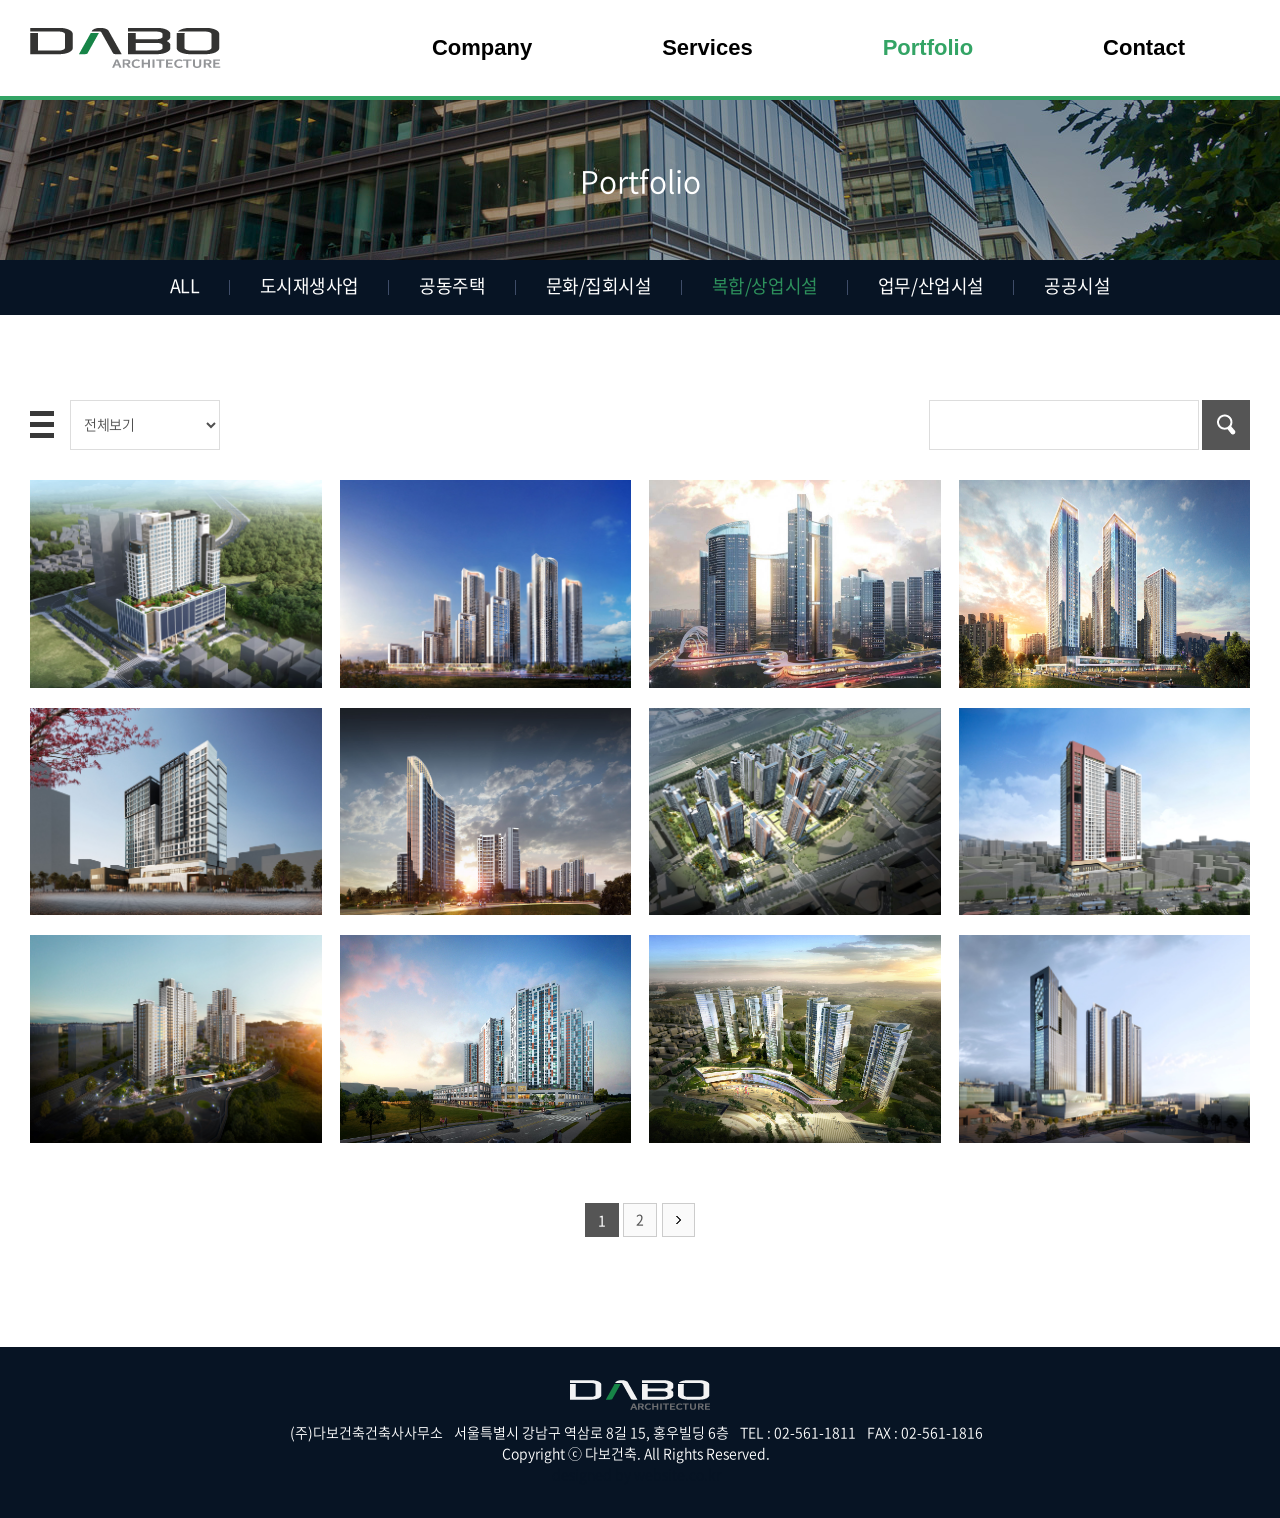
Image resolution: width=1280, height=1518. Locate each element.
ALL (186, 285)
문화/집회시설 (599, 285)
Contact (1144, 47)
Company (482, 47)
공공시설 (1076, 285)
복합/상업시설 (765, 285)
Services (707, 47)
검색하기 (1226, 425)
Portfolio (928, 47)
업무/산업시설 (930, 285)
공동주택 (452, 285)
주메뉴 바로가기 (0, 0)
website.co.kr (677, 1474)
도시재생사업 (309, 285)
